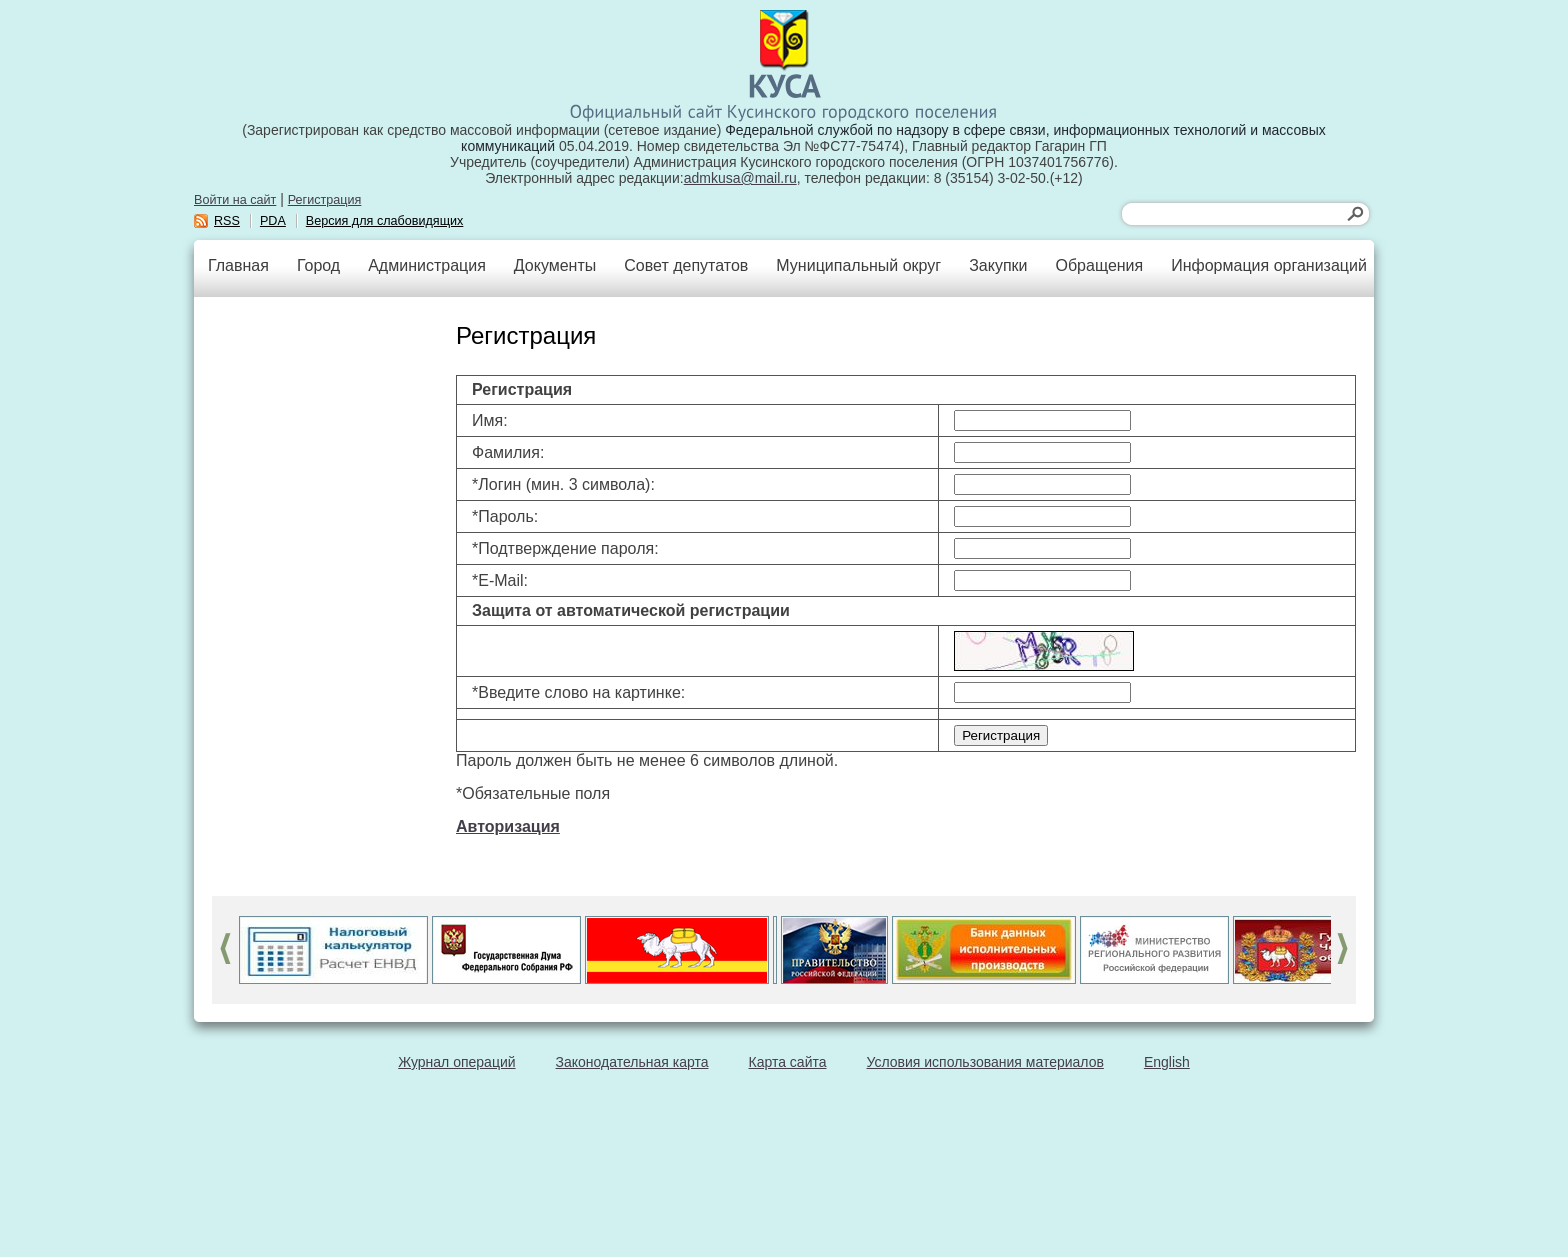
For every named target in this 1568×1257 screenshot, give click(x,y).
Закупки (998, 265)
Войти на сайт (235, 200)
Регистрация (325, 200)
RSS (227, 221)
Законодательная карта (632, 1062)
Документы (555, 265)
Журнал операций (456, 1062)
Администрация (427, 265)
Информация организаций (1269, 265)
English (1167, 1062)
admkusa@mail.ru (740, 178)
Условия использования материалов (985, 1062)
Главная (238, 265)
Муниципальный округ (858, 265)
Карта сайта (788, 1062)
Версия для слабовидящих (385, 221)
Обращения (1099, 265)
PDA (273, 221)
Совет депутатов (686, 265)
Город (318, 265)
